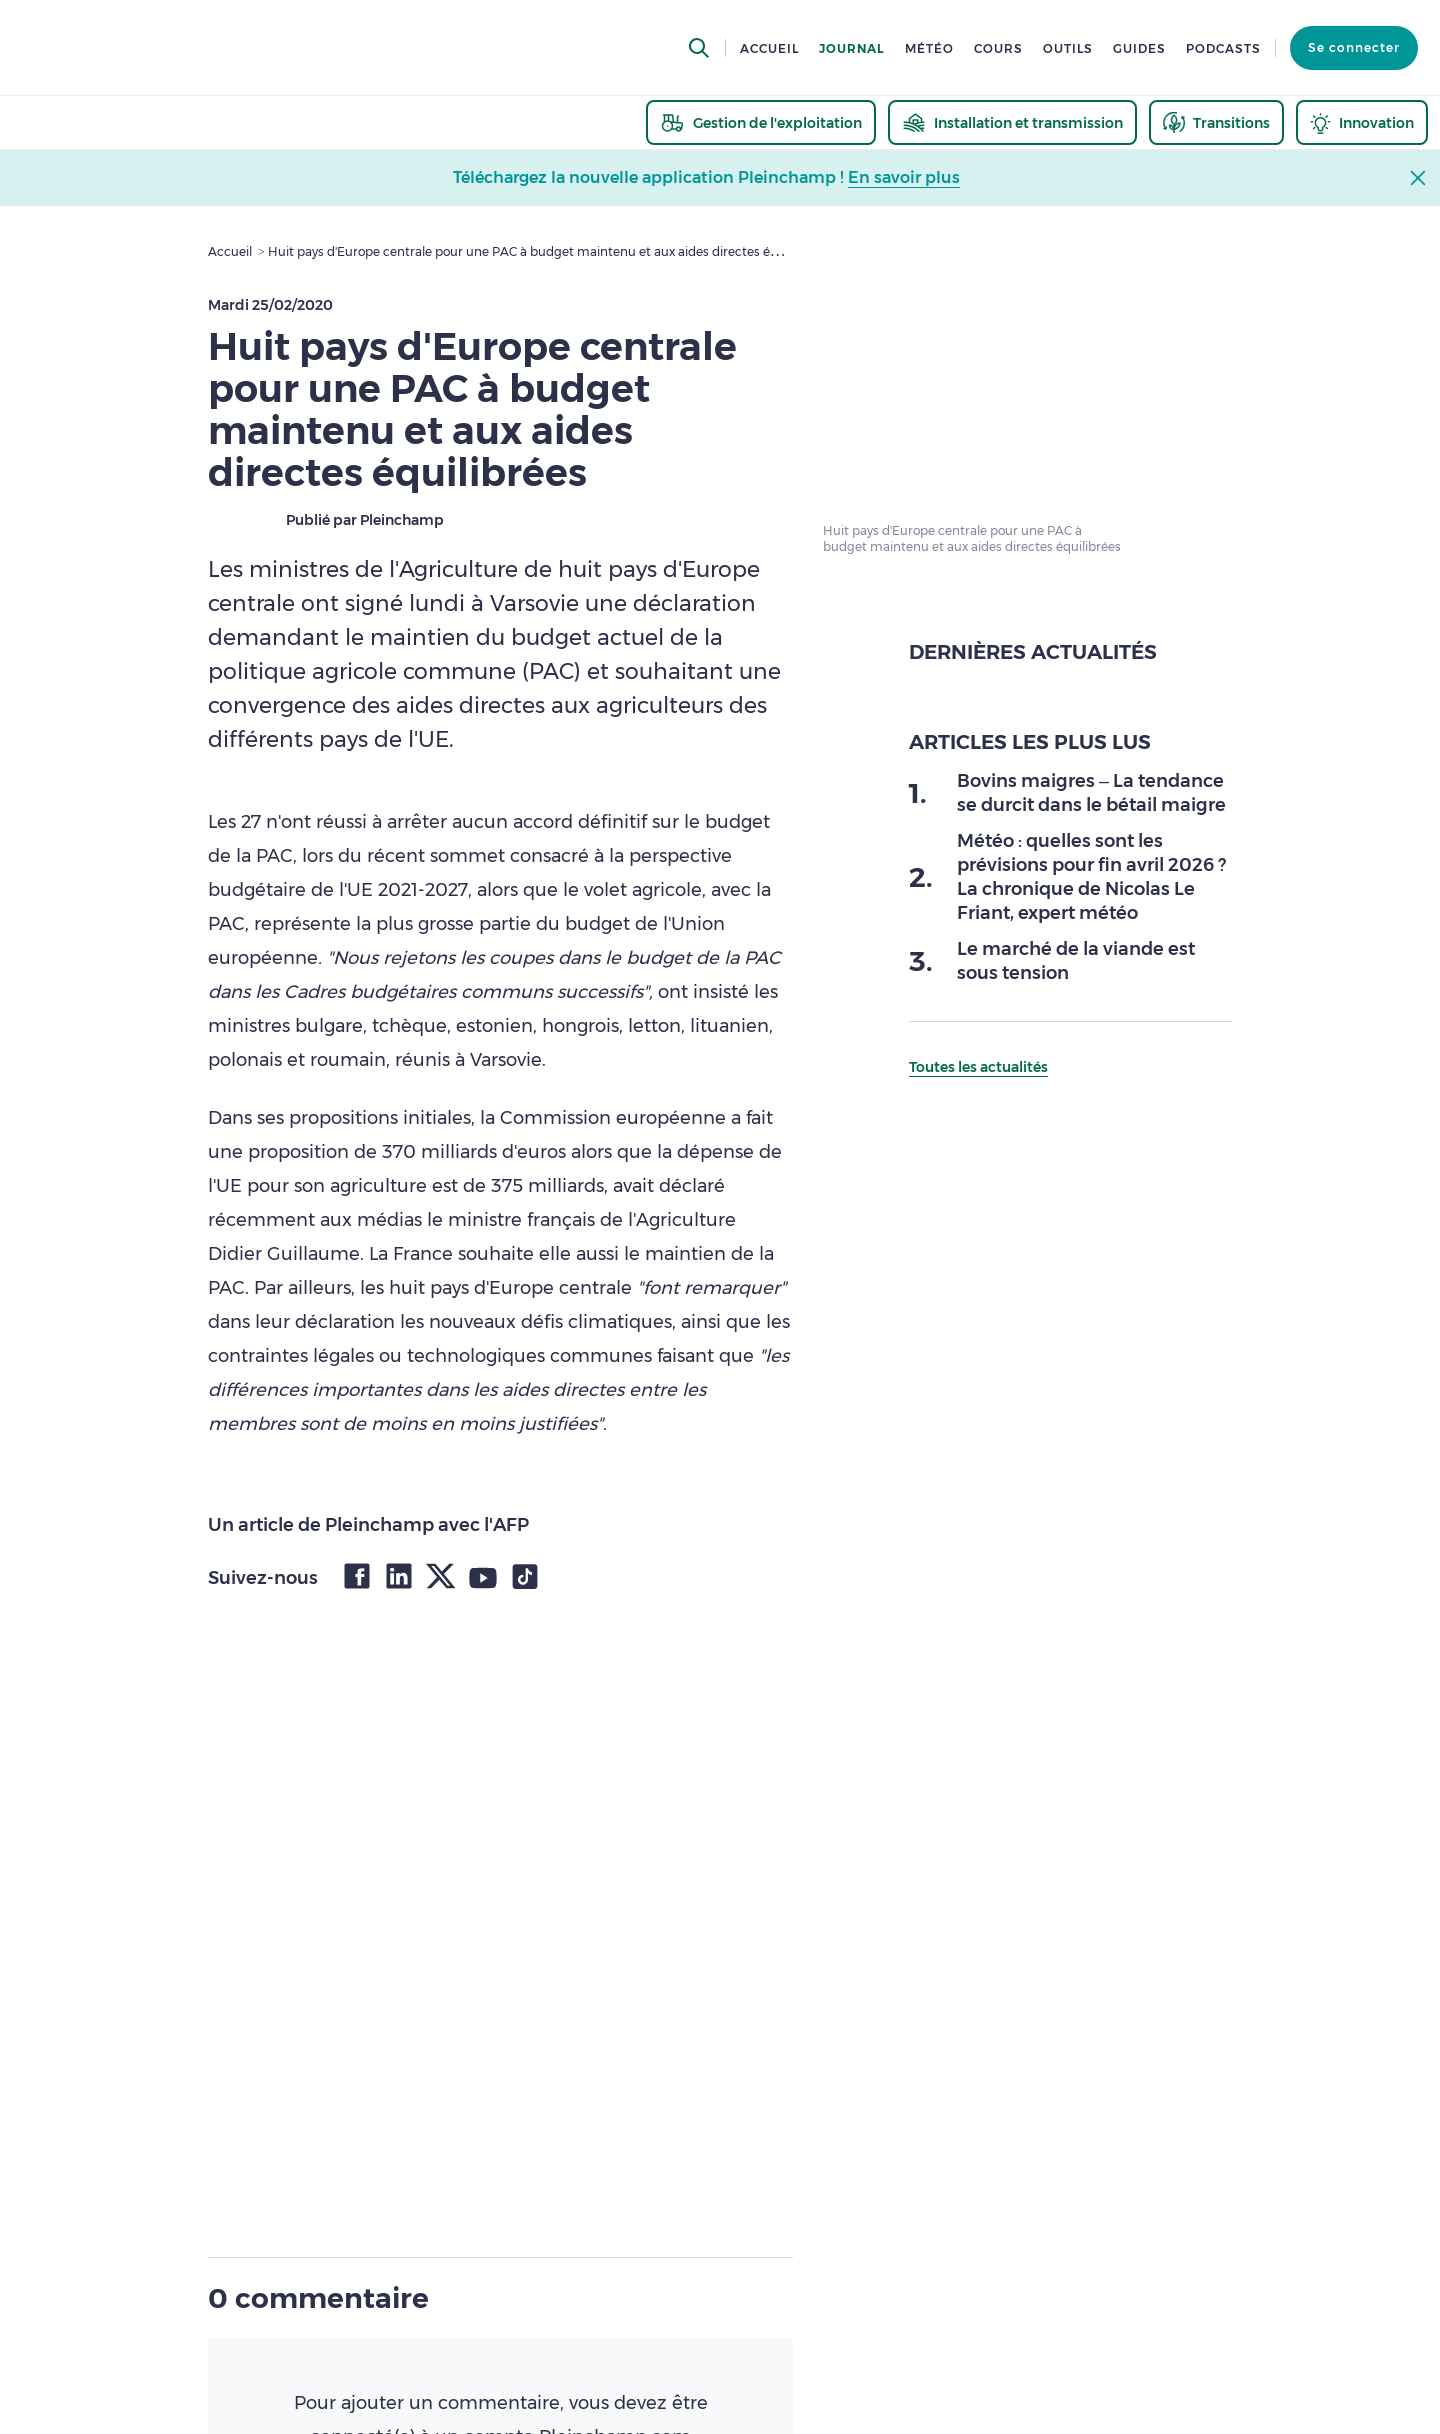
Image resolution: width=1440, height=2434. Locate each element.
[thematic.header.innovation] (1362, 122)
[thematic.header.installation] (1012, 122)
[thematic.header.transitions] (1216, 122)
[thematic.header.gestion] (761, 122)
